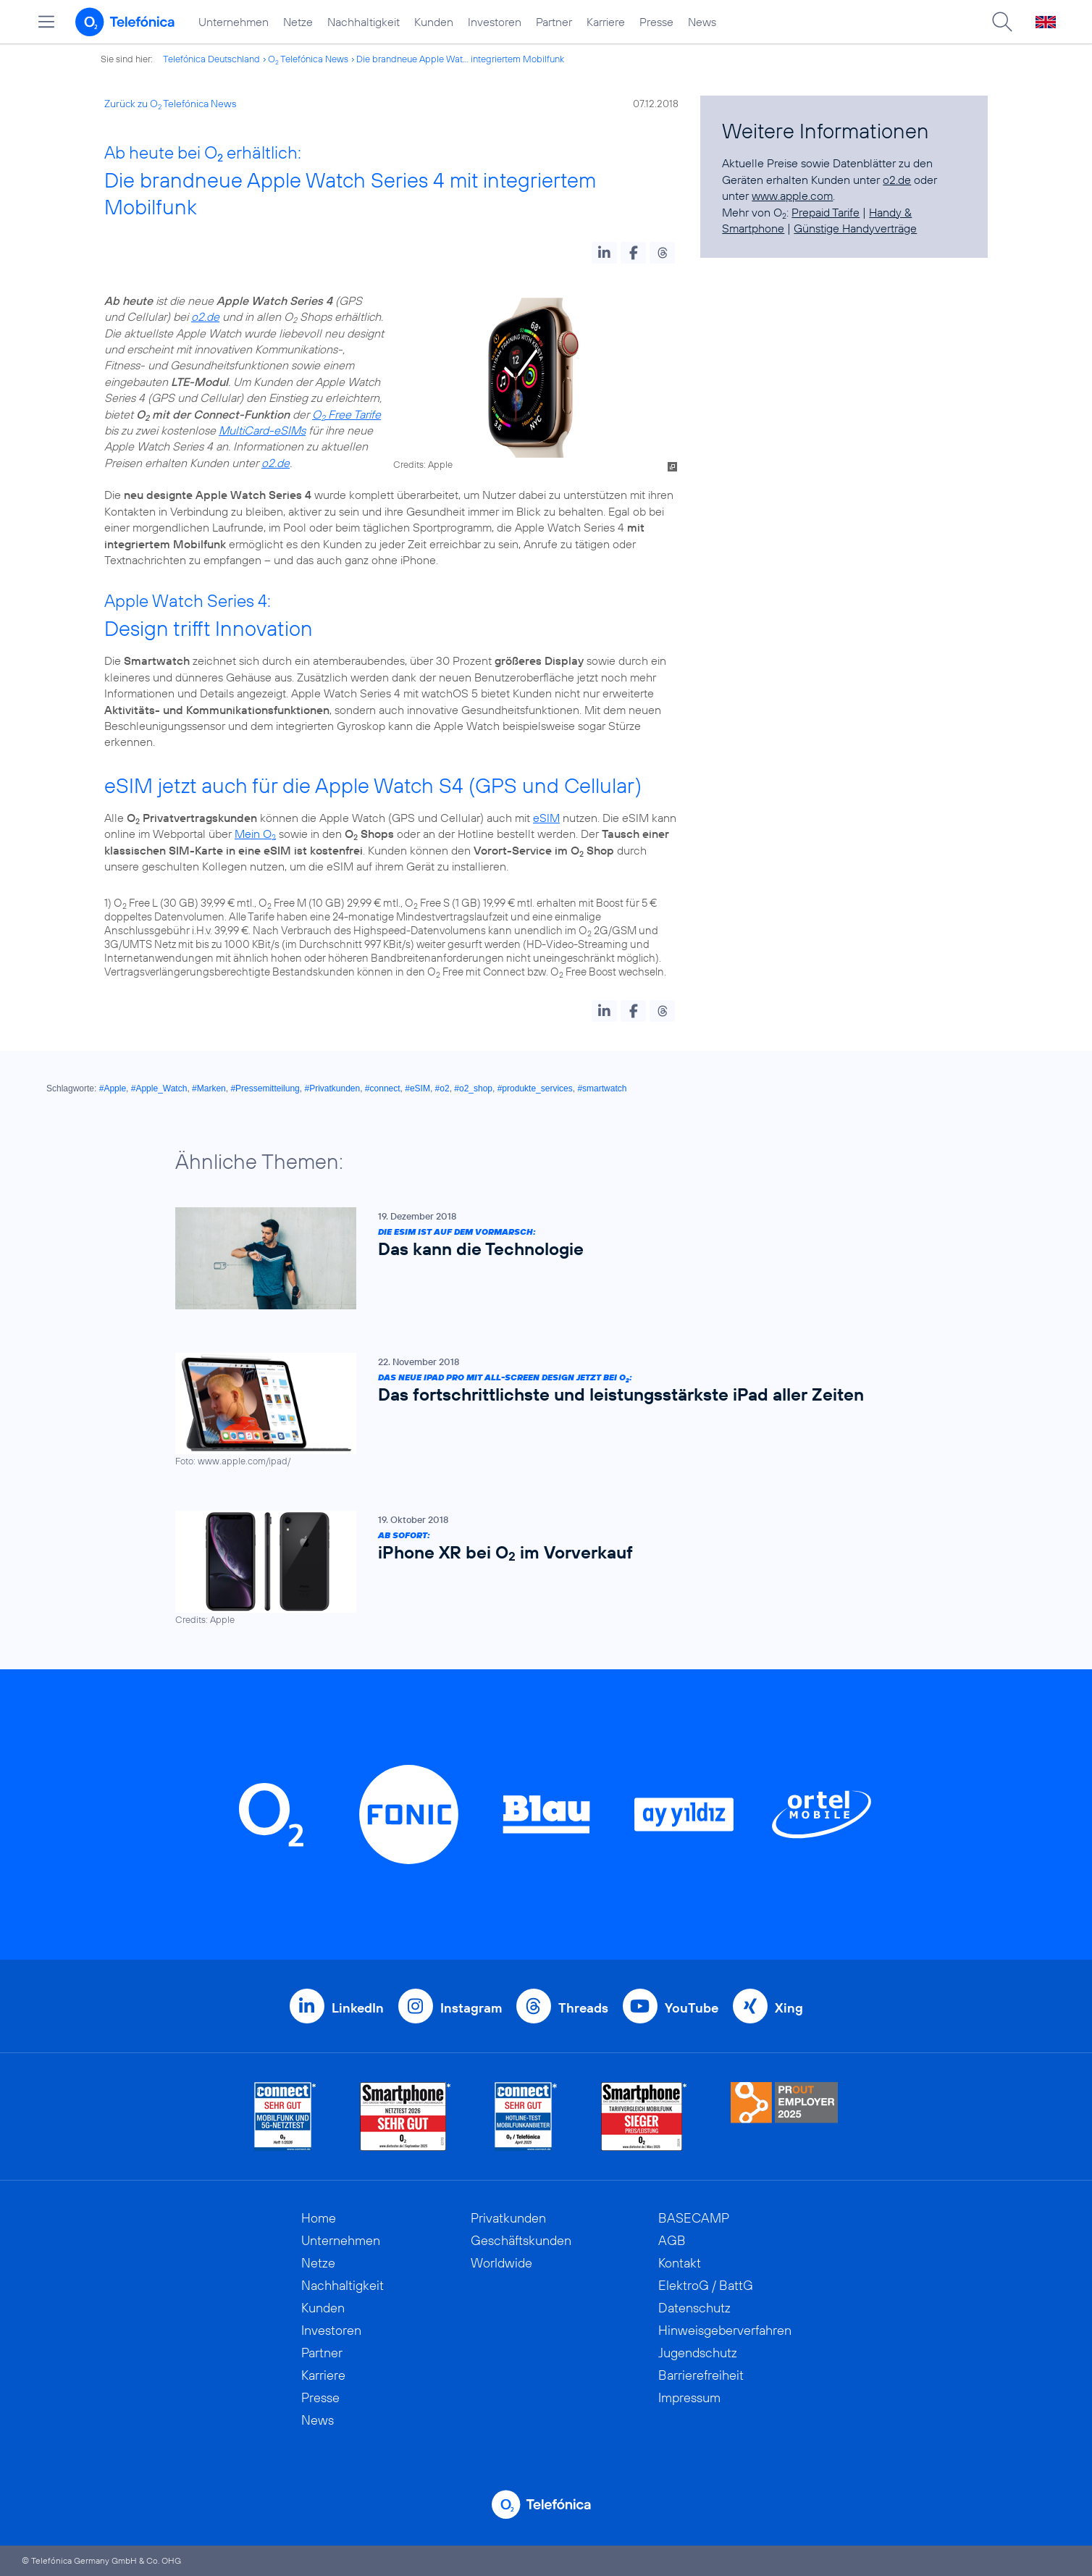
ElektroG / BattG (705, 2285)
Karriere (606, 21)
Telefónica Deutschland (211, 58)
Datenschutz (694, 2307)
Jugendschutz (697, 2352)
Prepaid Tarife (825, 212)
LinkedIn (358, 2008)
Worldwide (501, 2262)
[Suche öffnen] (1002, 21)
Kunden (433, 21)
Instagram (471, 2008)
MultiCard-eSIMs (262, 430)
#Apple (112, 1088)
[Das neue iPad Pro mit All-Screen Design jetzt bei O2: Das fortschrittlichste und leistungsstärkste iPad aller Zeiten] (539, 1410)
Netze (298, 21)
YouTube (691, 2008)
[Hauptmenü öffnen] (46, 21)
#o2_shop (473, 1088)
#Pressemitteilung (264, 1088)
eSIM (546, 817)
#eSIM (417, 1088)
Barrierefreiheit (701, 2375)
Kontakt (679, 2262)
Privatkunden (508, 2218)
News (702, 21)
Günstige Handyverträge (855, 228)
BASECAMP (693, 2218)
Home (318, 2218)
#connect (382, 1088)
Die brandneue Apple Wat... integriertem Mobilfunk (460, 58)
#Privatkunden (332, 1088)
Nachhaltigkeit (363, 21)
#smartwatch (601, 1088)
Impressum (689, 2397)
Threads (583, 2008)
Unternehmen (233, 21)
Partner (554, 21)
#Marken (209, 1088)
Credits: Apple (423, 464)
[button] (604, 253)
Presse (656, 21)
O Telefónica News (308, 58)
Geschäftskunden (521, 2240)
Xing (789, 2008)
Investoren (494, 21)
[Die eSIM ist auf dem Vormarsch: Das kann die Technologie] (539, 1258)
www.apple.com (792, 195)
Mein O (255, 833)
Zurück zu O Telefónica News (170, 103)
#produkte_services (535, 1088)
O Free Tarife (346, 414)
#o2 (442, 1088)
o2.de (205, 316)
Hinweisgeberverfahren (724, 2330)
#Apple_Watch (159, 1088)
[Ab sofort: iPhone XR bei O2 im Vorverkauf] (539, 1569)
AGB (672, 2240)
